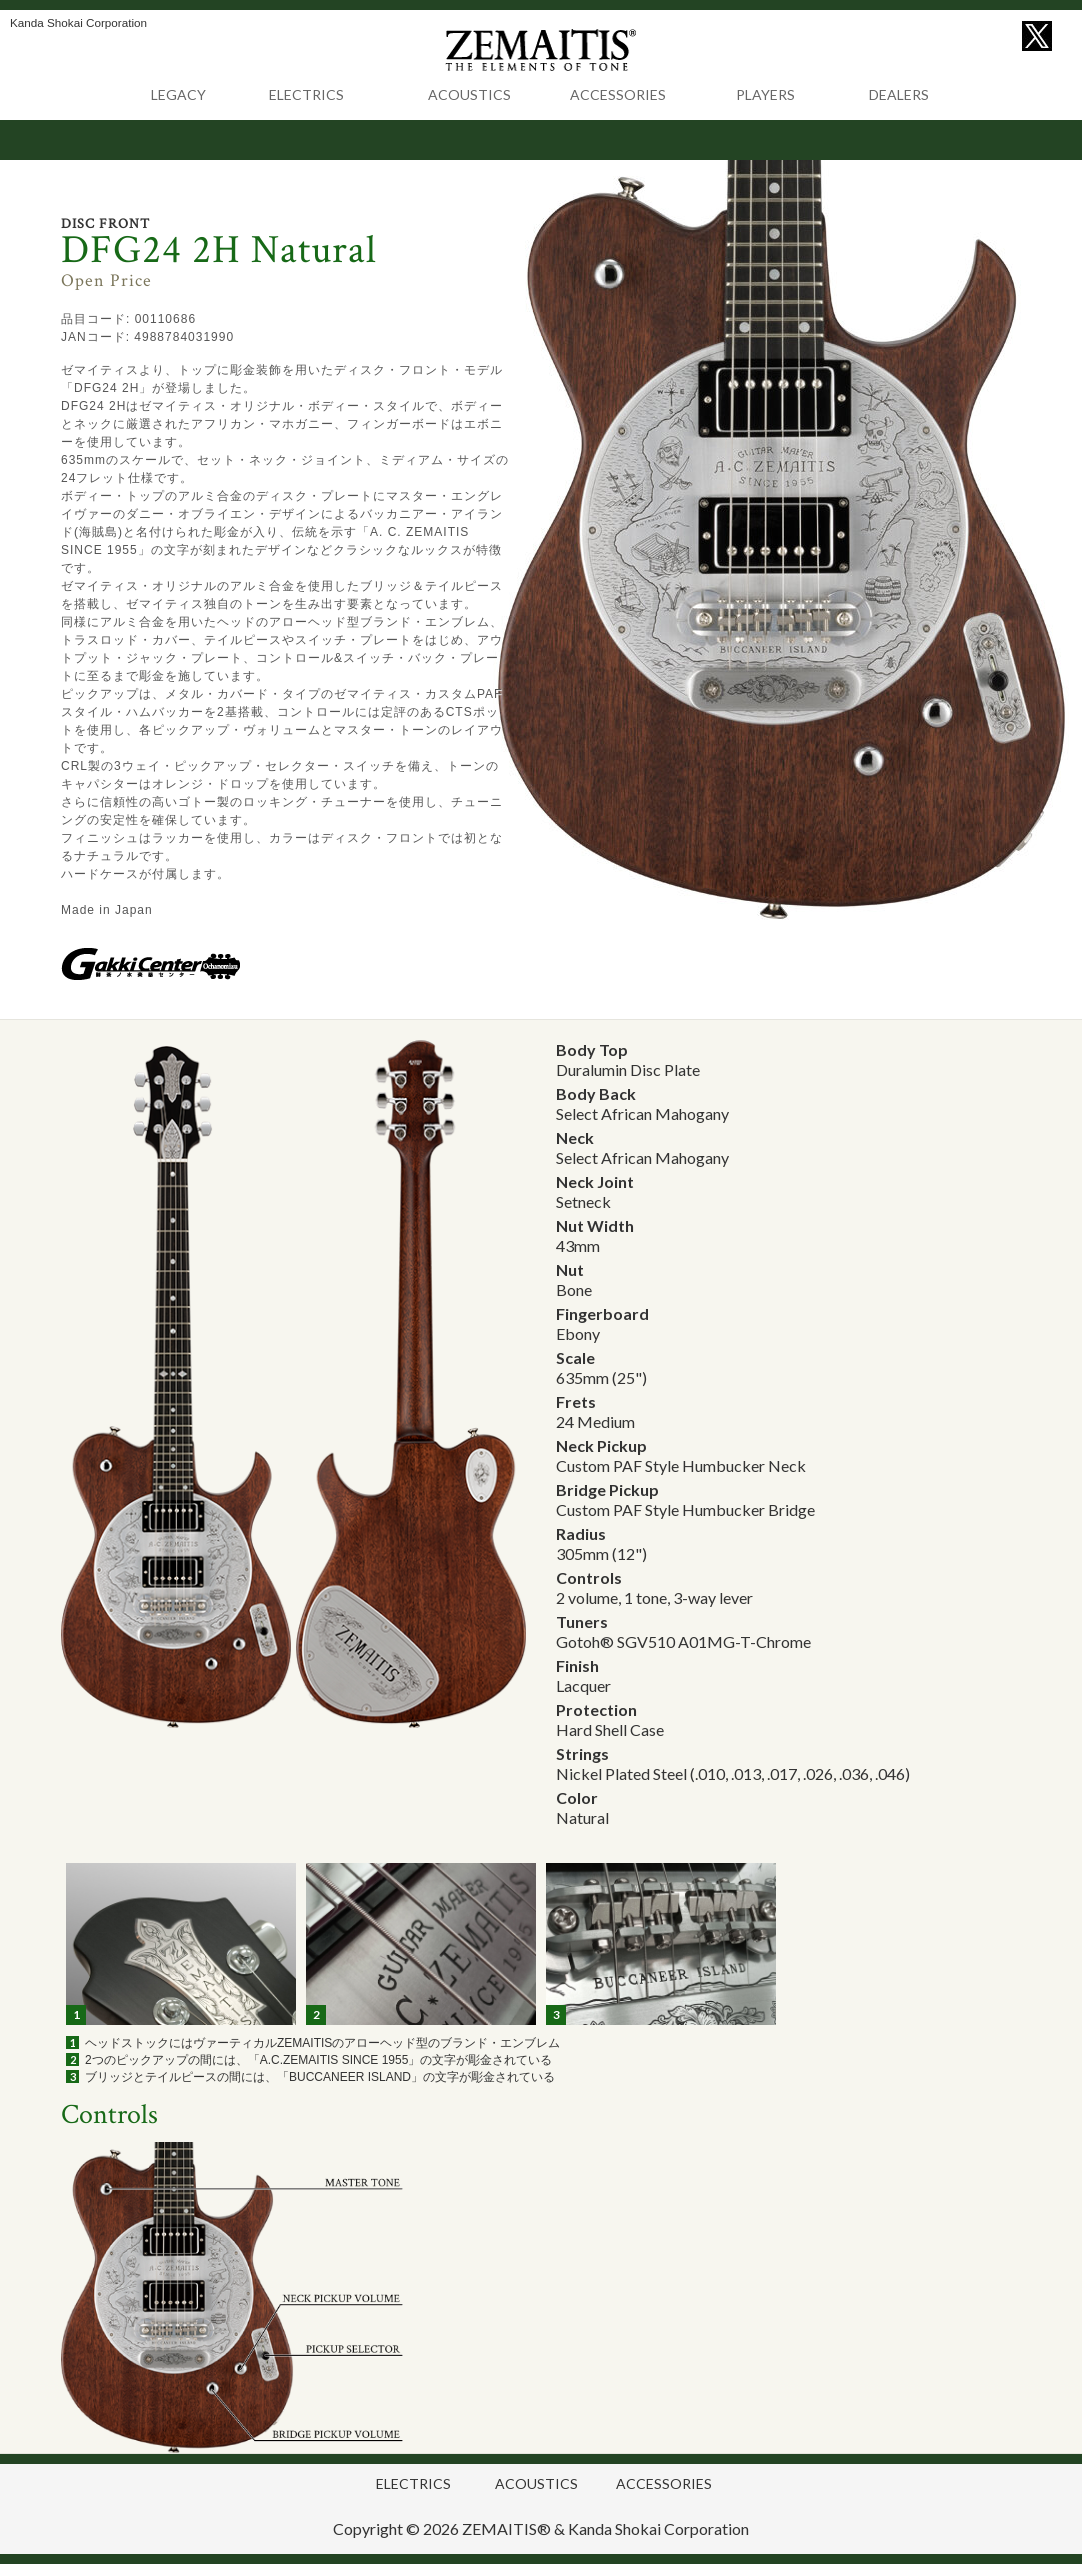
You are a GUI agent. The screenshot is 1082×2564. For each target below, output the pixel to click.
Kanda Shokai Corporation (658, 2528)
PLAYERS (765, 94)
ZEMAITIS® (506, 2528)
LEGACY (178, 94)
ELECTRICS (306, 94)
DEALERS (899, 94)
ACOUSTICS (469, 94)
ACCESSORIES (618, 94)
